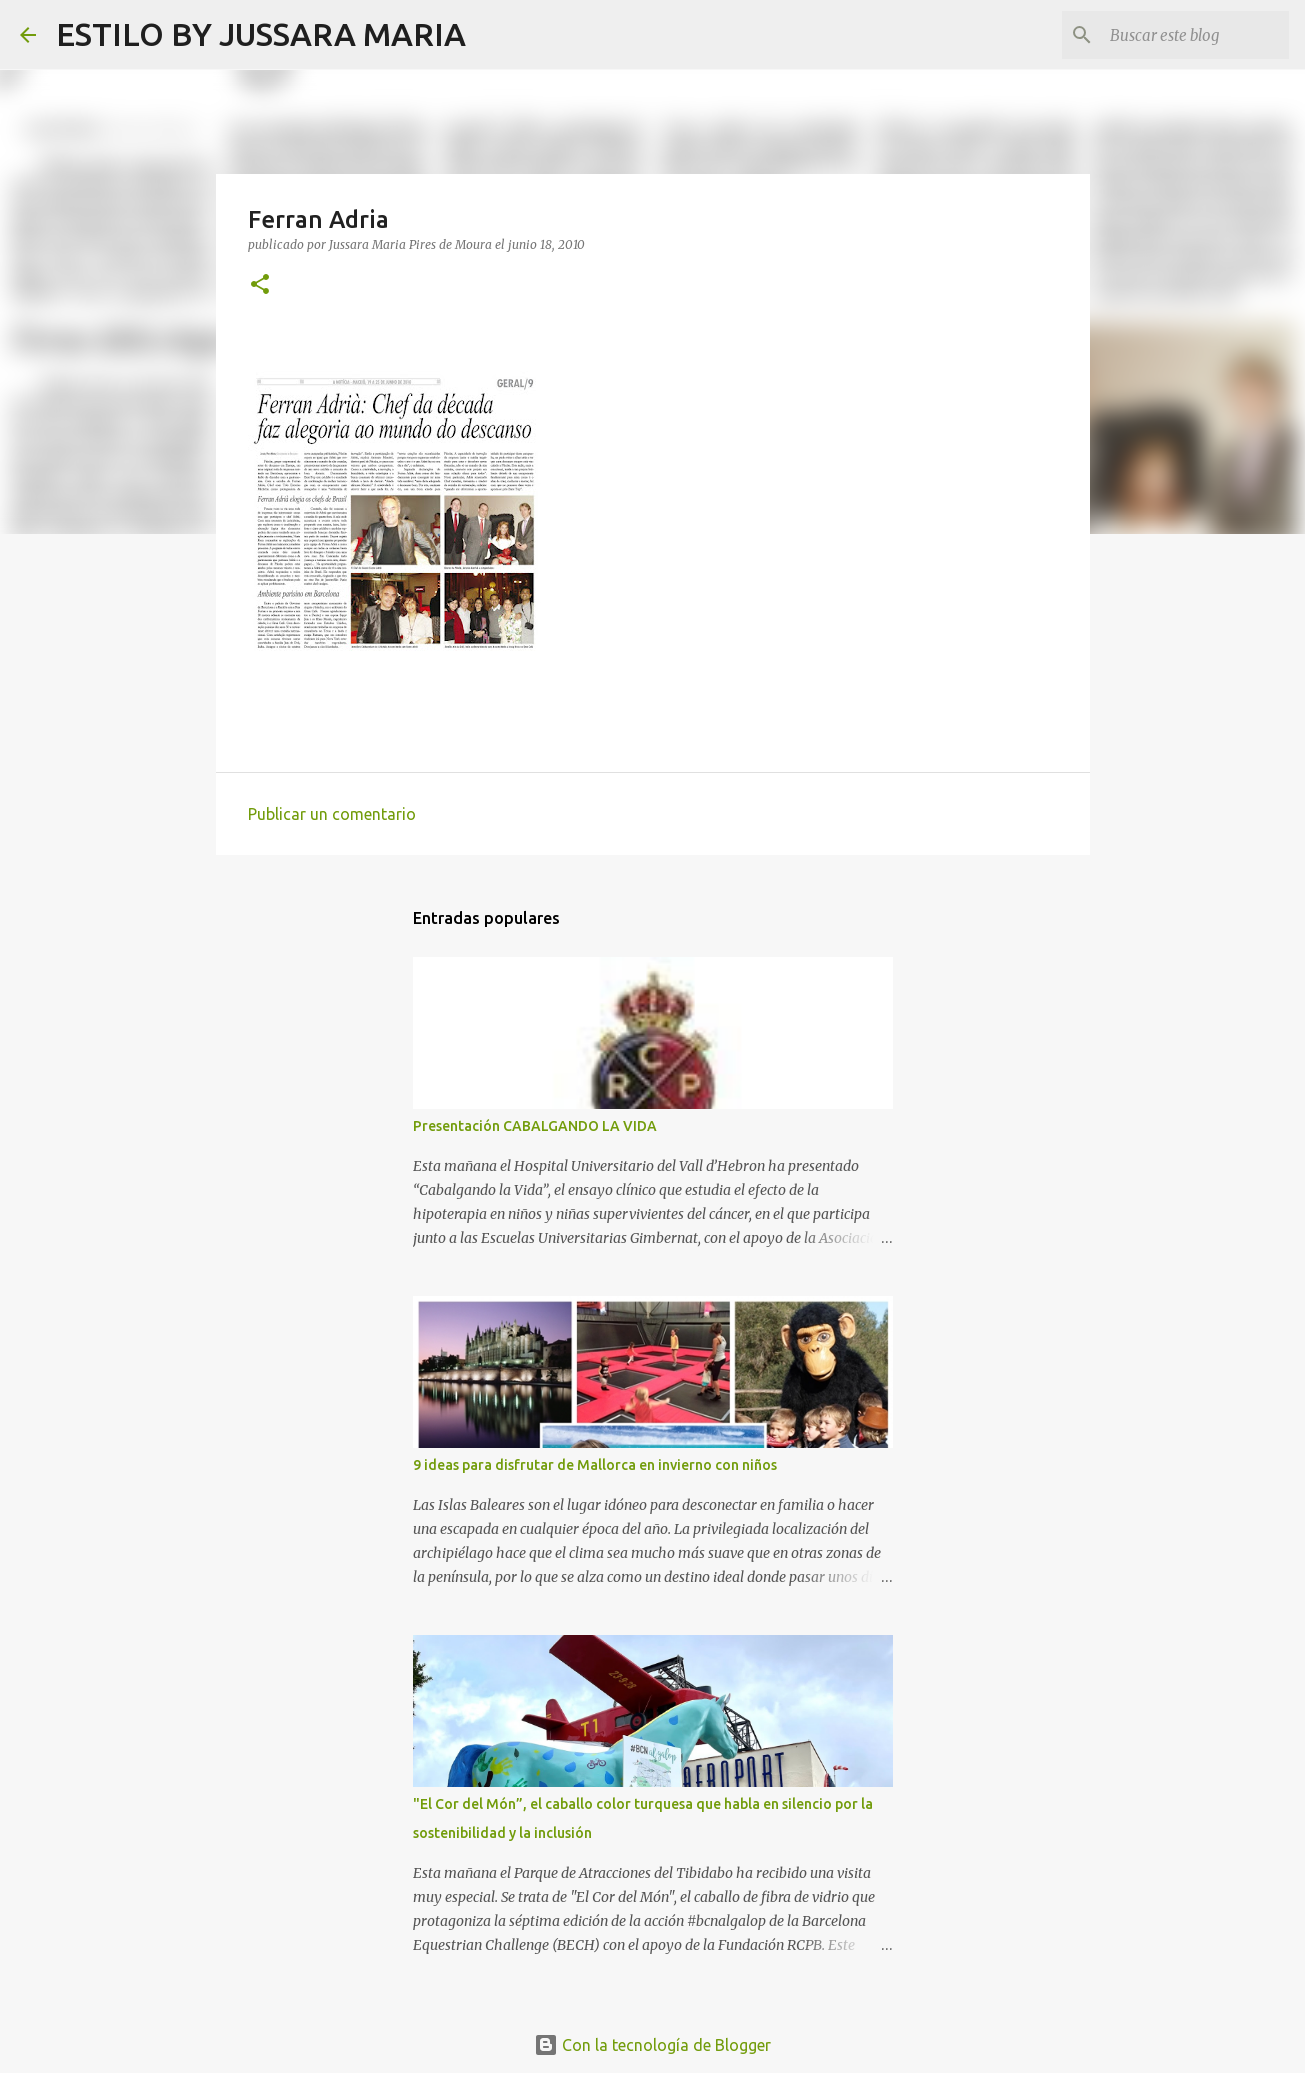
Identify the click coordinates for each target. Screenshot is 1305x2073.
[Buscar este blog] (1184, 35)
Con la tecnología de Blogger (652, 2045)
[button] (260, 285)
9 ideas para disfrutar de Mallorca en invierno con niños (595, 1465)
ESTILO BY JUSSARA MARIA (261, 34)
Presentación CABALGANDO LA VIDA (535, 1126)
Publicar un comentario (332, 814)
